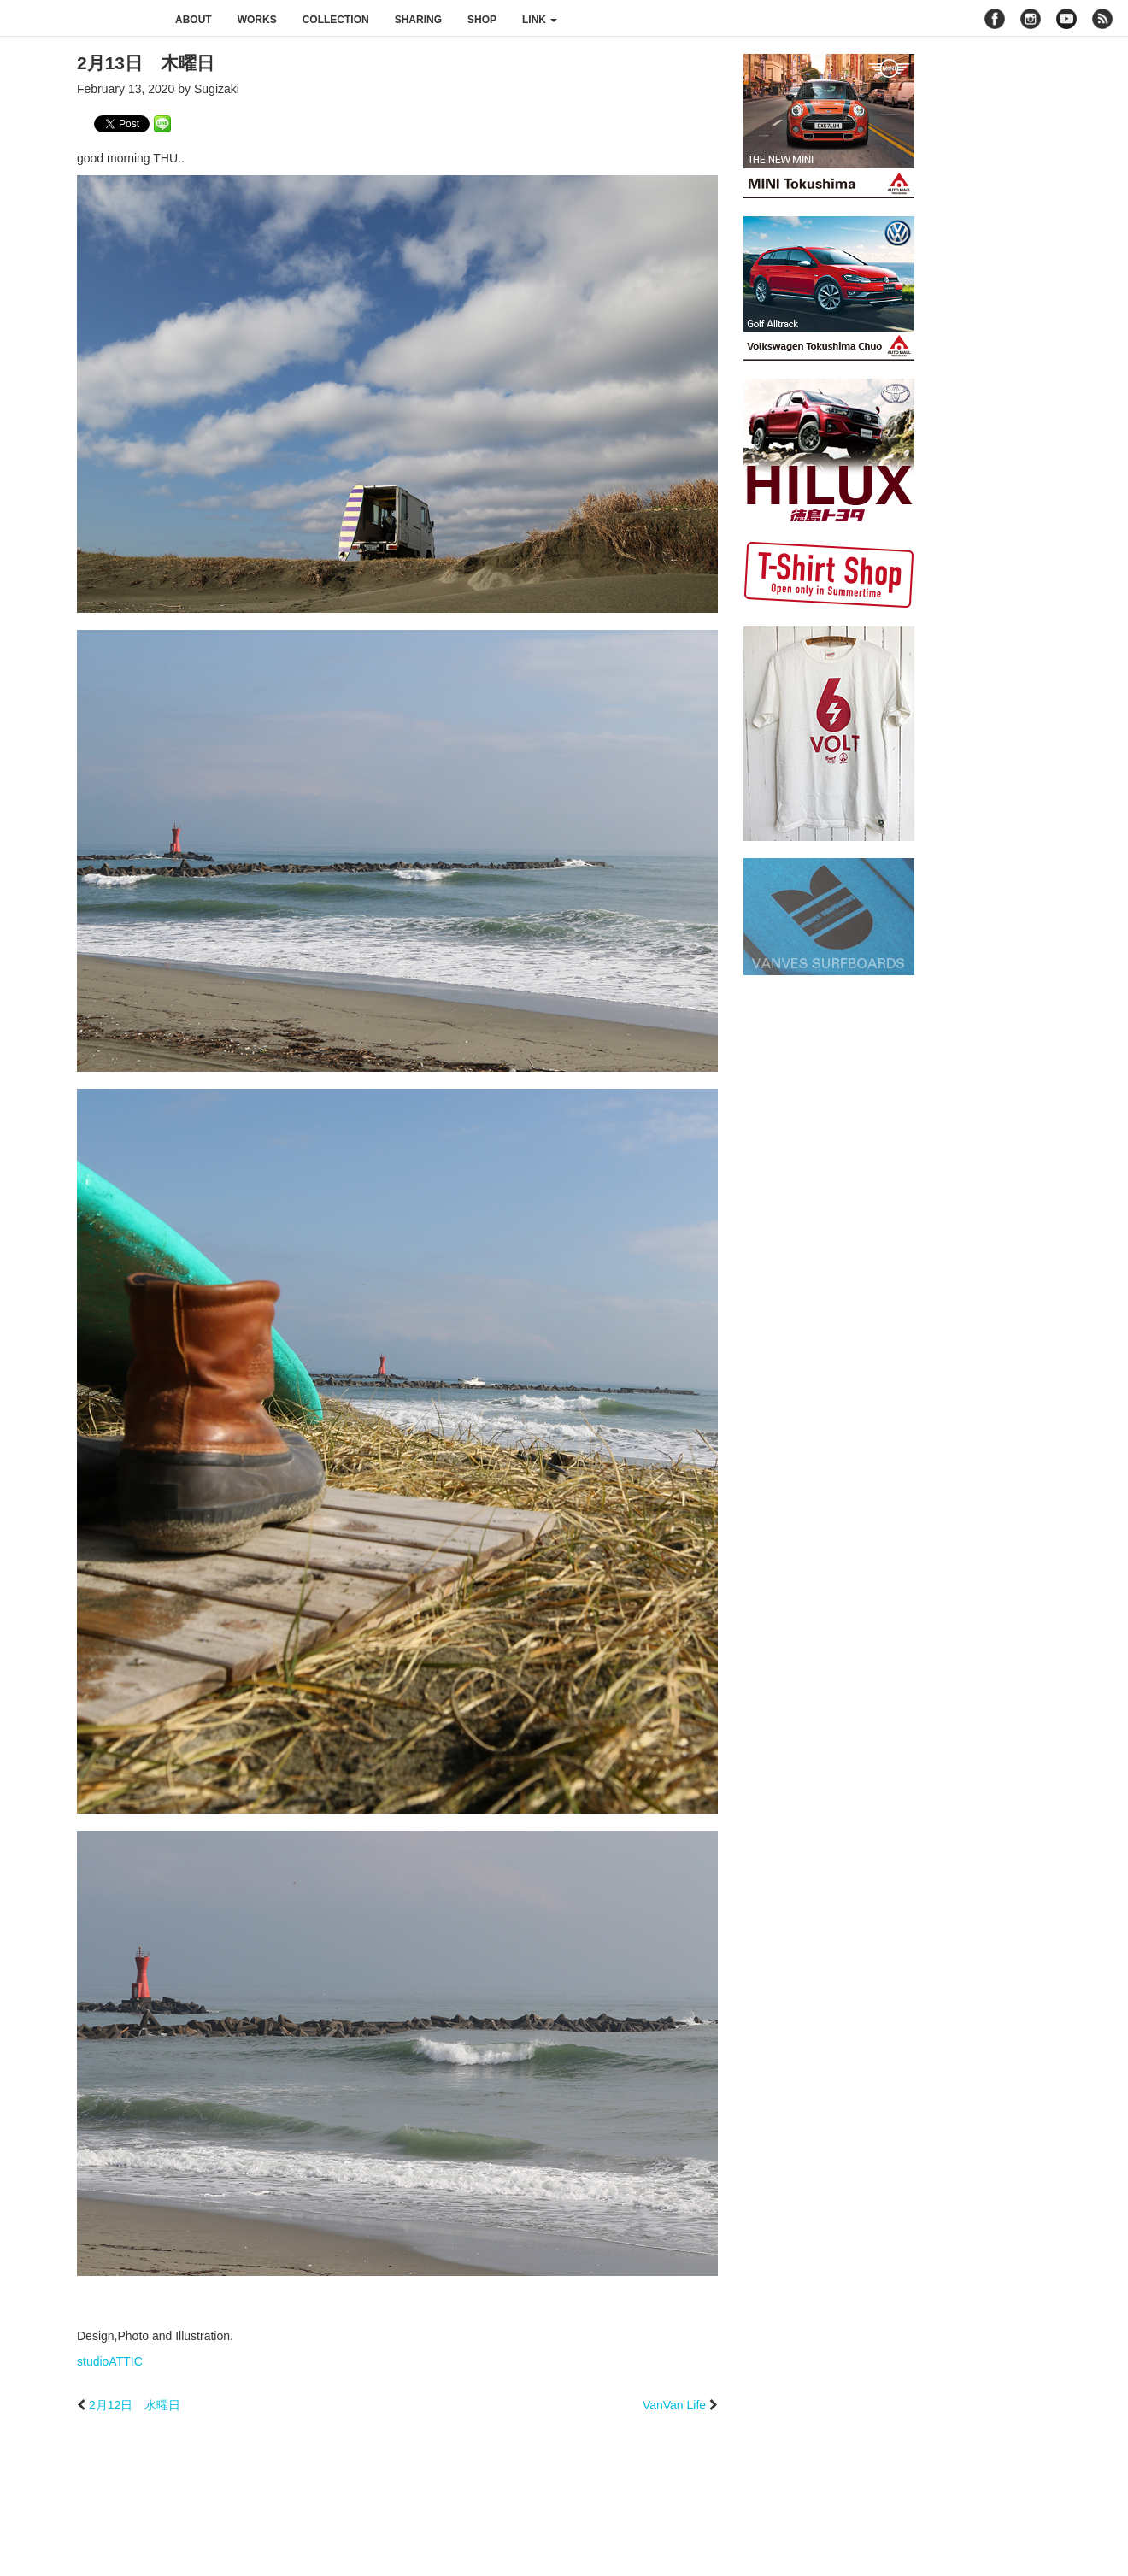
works (257, 20)
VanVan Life (674, 2405)
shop (481, 20)
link (539, 20)
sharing (418, 20)
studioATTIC (110, 2361)
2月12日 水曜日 (134, 2405)
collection (336, 20)
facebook (994, 19)
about (193, 20)
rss (1104, 19)
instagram (1030, 19)
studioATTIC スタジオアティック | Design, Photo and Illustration (81, 19)
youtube (1066, 19)
